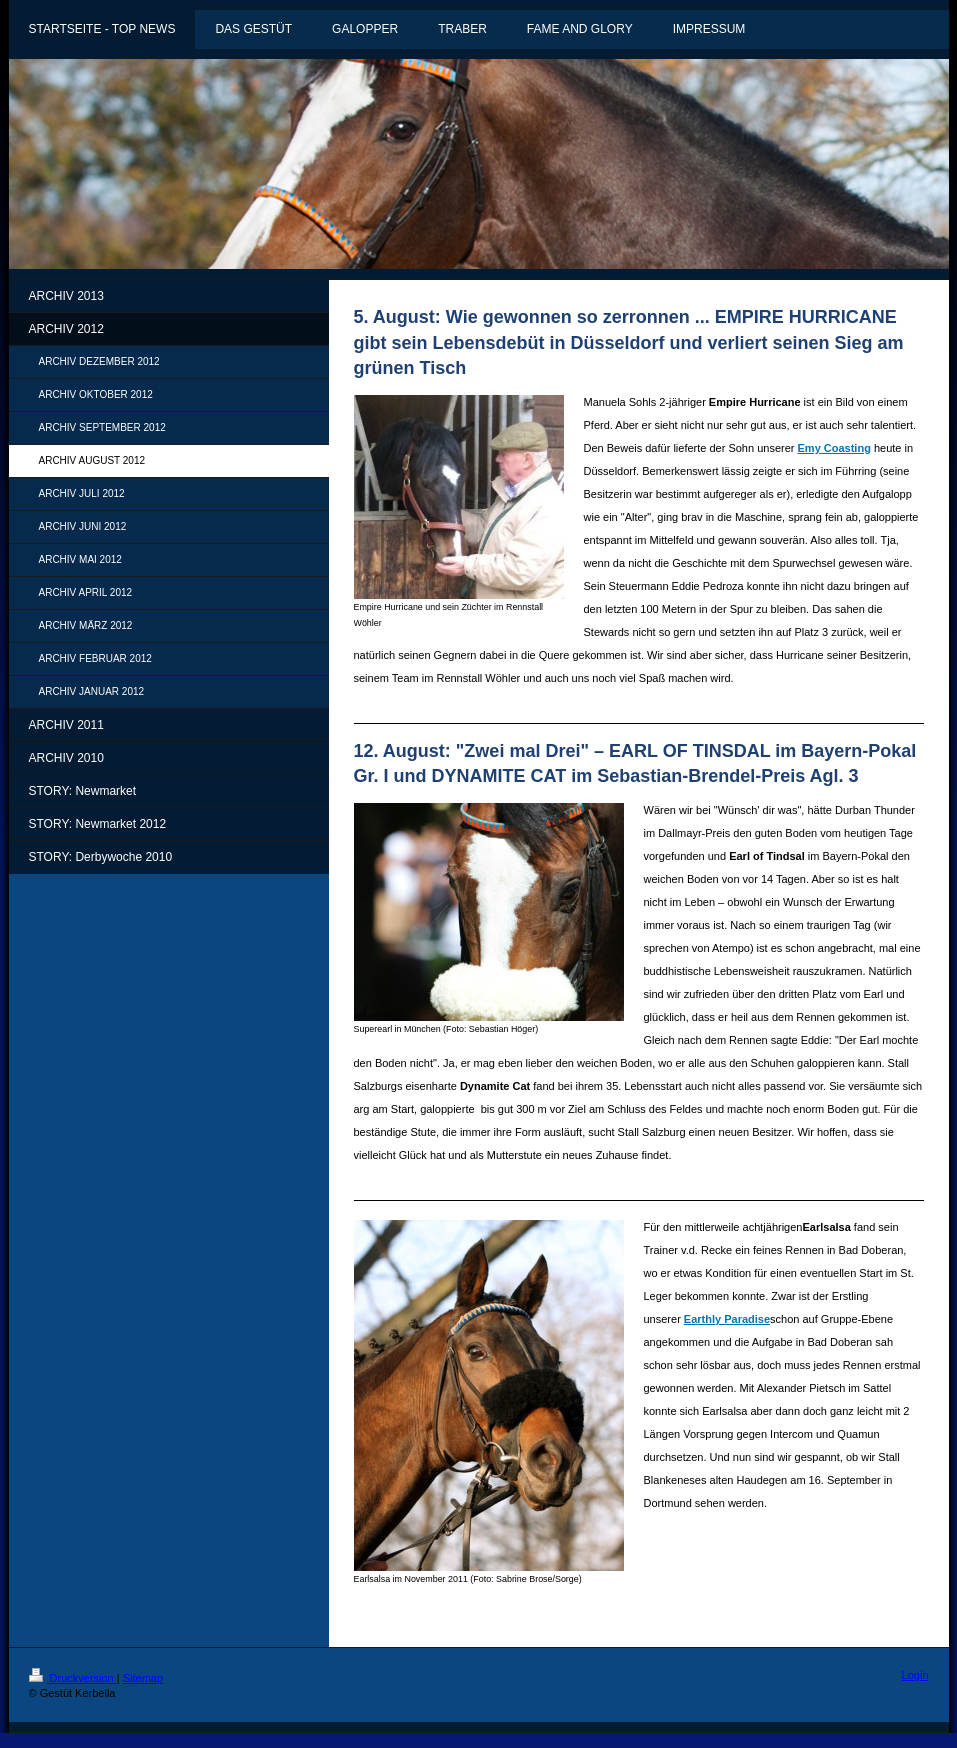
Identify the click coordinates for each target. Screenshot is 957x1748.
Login (915, 1675)
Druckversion (73, 1678)
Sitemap (143, 1678)
